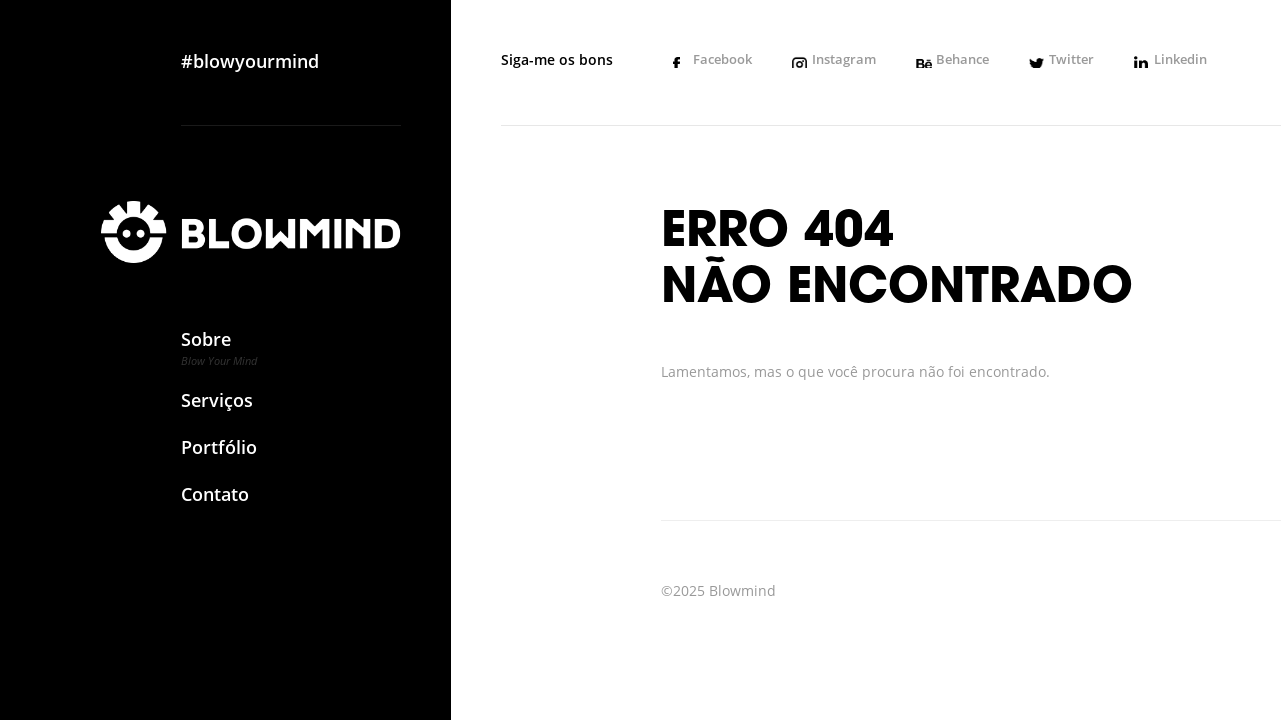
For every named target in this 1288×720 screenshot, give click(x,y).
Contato (219, 502)
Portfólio (219, 455)
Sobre (219, 354)
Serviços (219, 408)
